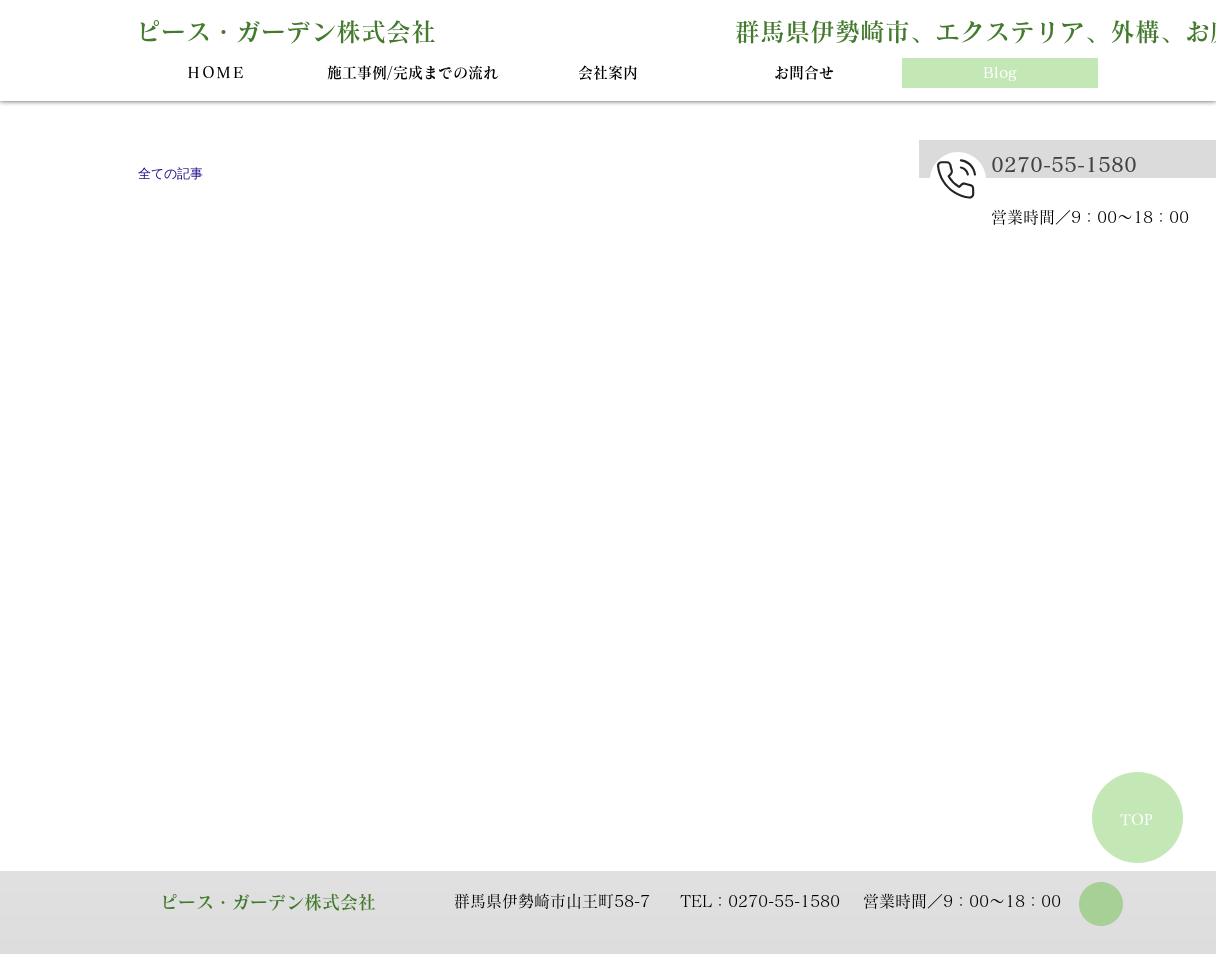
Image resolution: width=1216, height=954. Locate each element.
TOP (1136, 819)
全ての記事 (170, 173)
